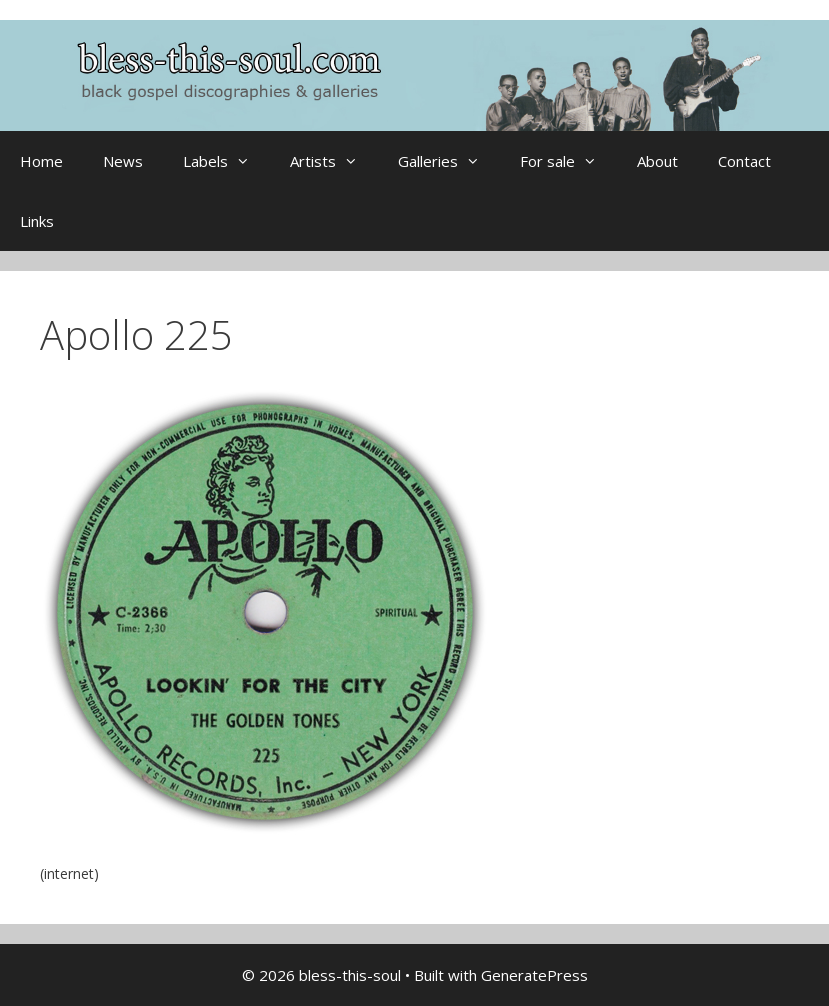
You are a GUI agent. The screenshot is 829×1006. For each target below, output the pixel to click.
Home (41, 161)
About (657, 161)
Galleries (449, 161)
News (123, 161)
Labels (226, 161)
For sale (568, 161)
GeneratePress (534, 975)
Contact (744, 161)
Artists (334, 161)
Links (37, 221)
